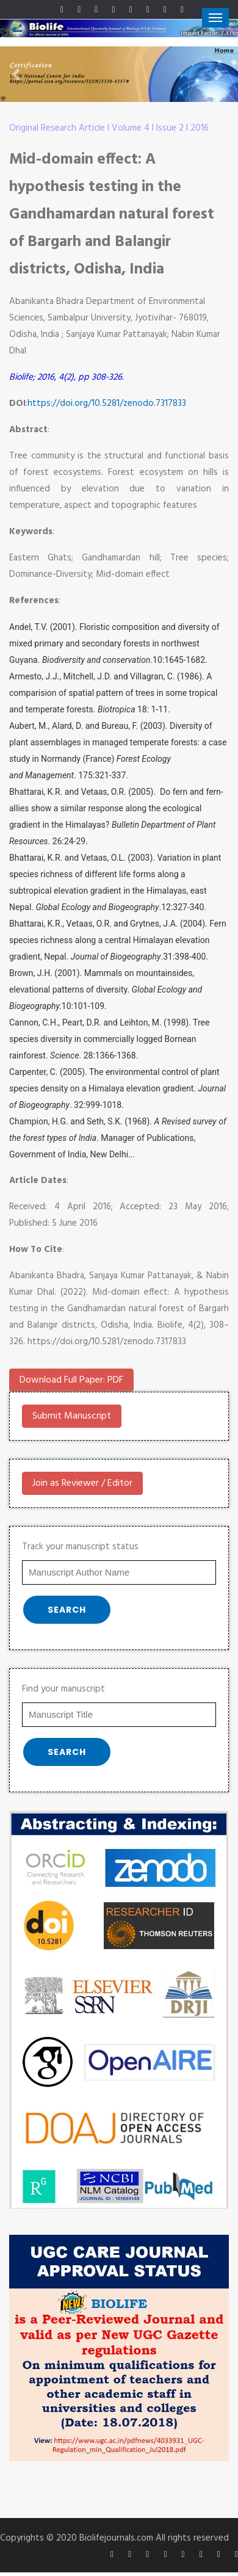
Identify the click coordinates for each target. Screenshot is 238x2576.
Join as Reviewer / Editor (82, 1483)
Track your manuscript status (80, 1546)
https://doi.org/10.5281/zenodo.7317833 (106, 403)
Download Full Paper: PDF (71, 1380)
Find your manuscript (63, 1689)
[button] (18, 73)
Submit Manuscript (71, 1416)
